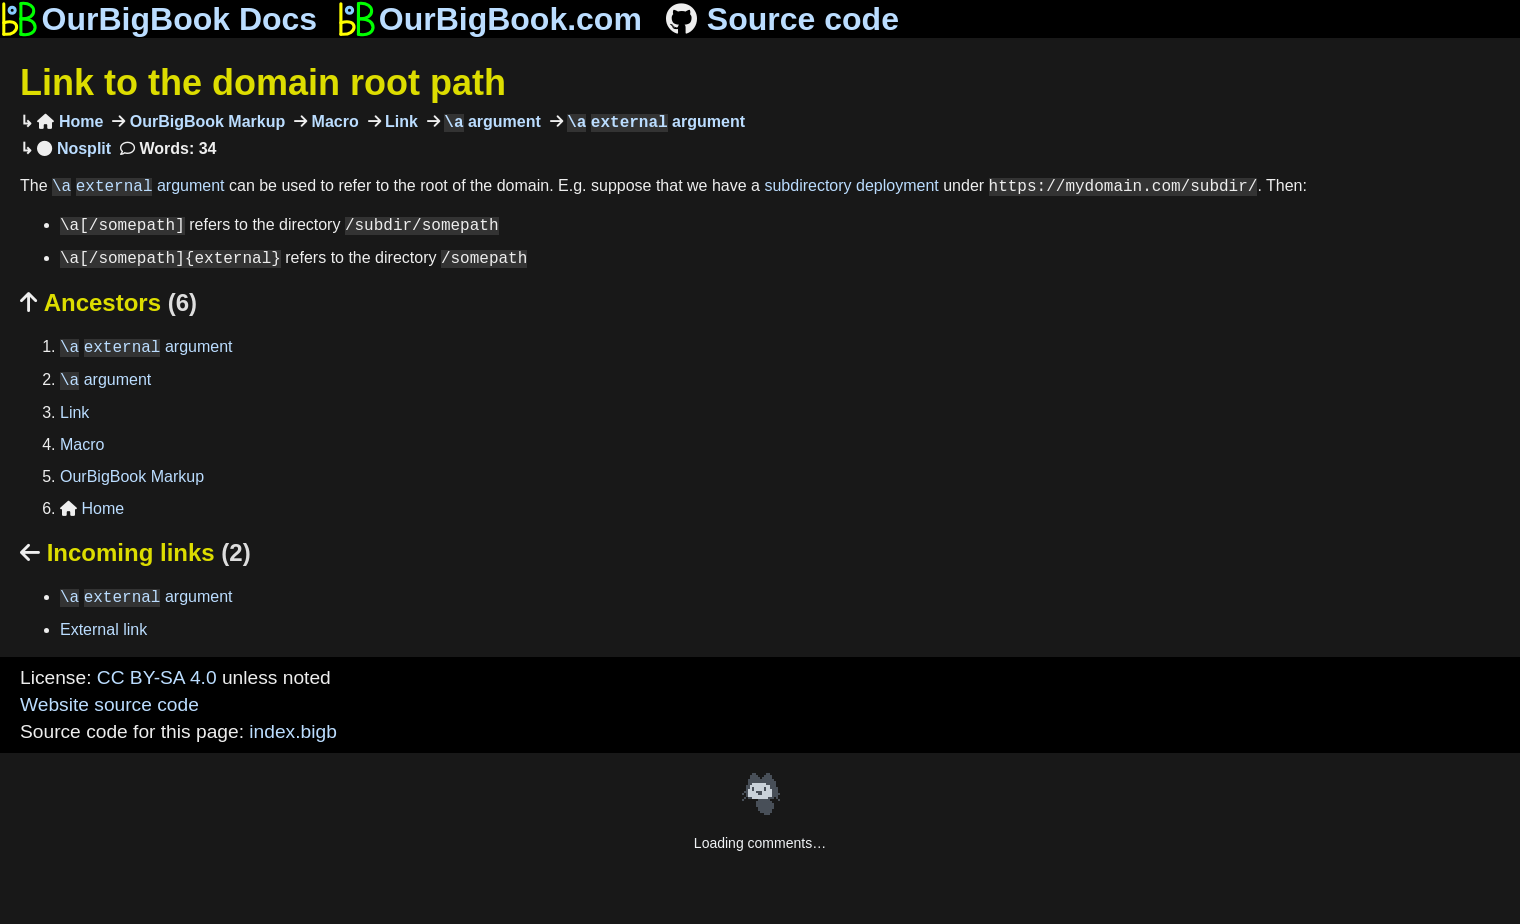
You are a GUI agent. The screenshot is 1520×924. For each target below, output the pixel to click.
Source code (780, 19)
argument (490, 122)
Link (399, 122)
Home (70, 122)
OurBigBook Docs (158, 19)
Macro (333, 122)
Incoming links (135, 552)
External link (103, 629)
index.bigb (292, 731)
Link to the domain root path (263, 82)
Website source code (109, 704)
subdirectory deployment (851, 186)
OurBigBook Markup (205, 122)
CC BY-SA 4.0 (157, 677)
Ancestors (108, 302)
